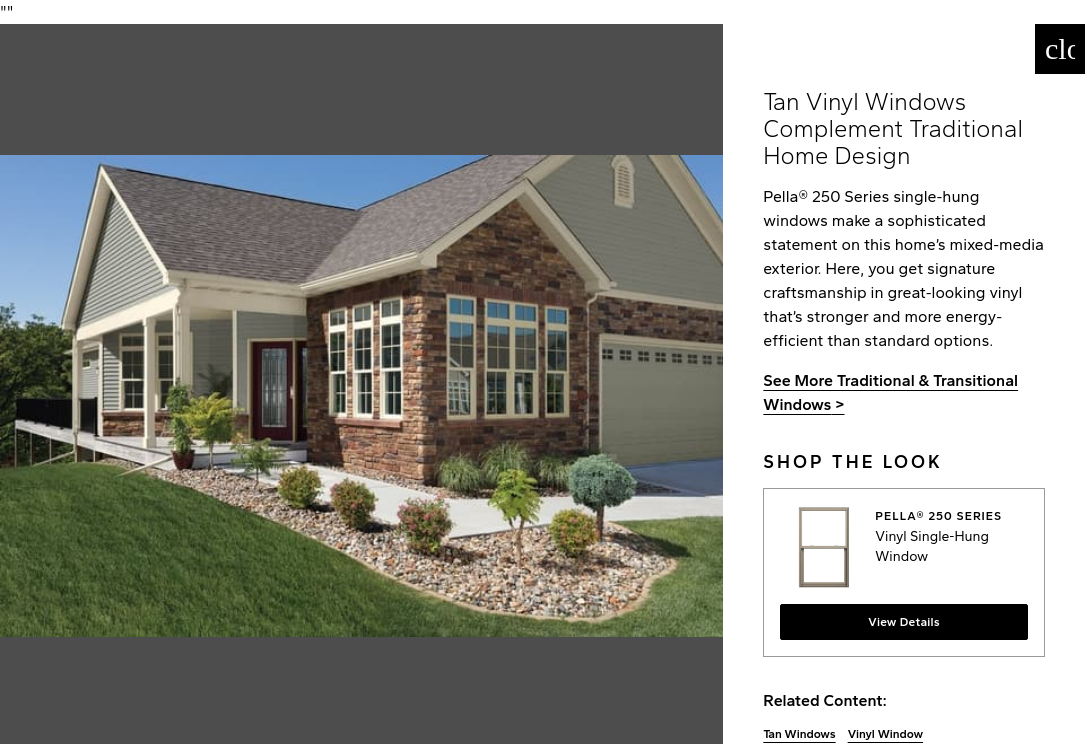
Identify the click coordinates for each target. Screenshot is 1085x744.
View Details (904, 622)
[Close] (1060, 49)
